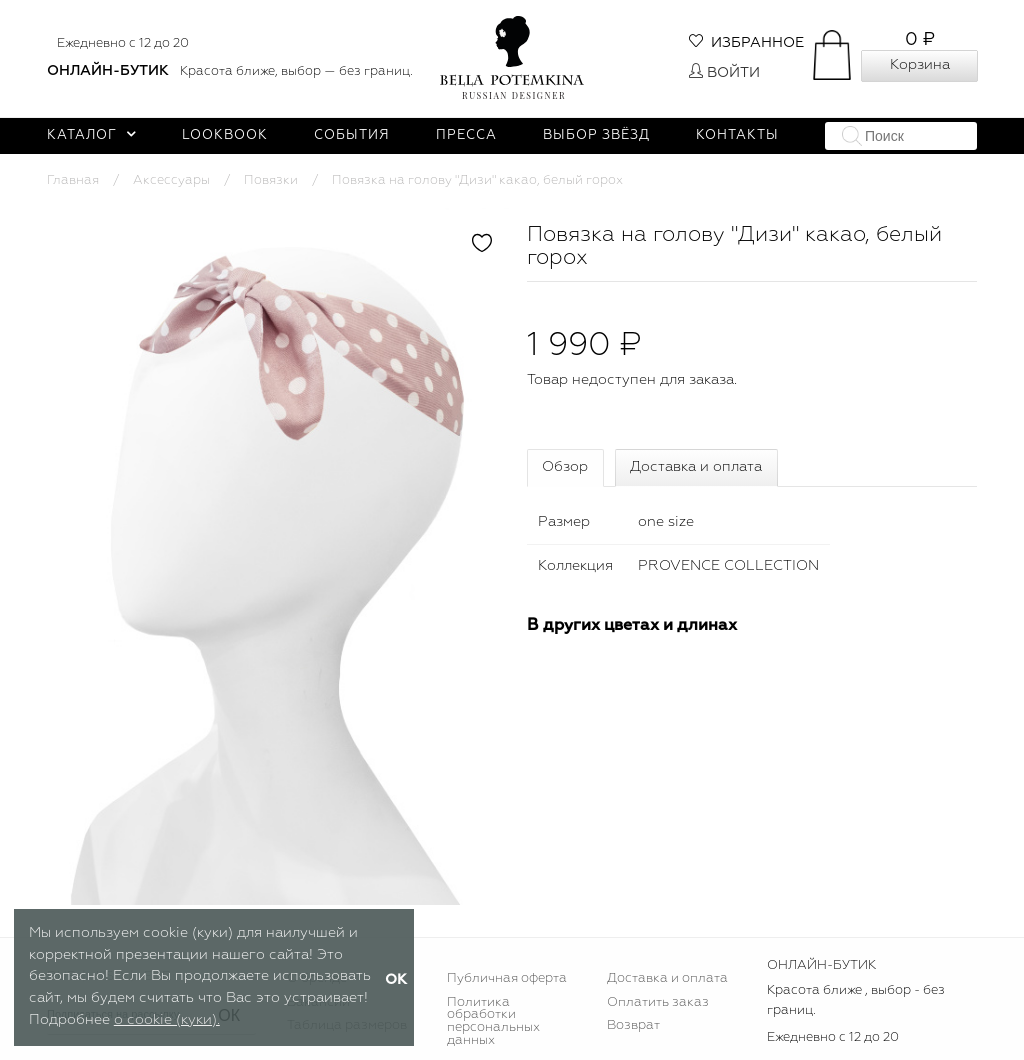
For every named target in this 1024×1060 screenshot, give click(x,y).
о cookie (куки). (167, 1020)
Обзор (565, 467)
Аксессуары (171, 180)
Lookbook (225, 135)
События (352, 135)
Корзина (920, 65)
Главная (73, 180)
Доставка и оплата (696, 467)
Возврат (633, 1025)
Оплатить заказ (658, 1002)
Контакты (737, 135)
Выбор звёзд (596, 135)
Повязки (271, 180)
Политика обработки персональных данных (493, 1022)
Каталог (91, 135)
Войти (724, 73)
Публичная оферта (507, 978)
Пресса (466, 135)
